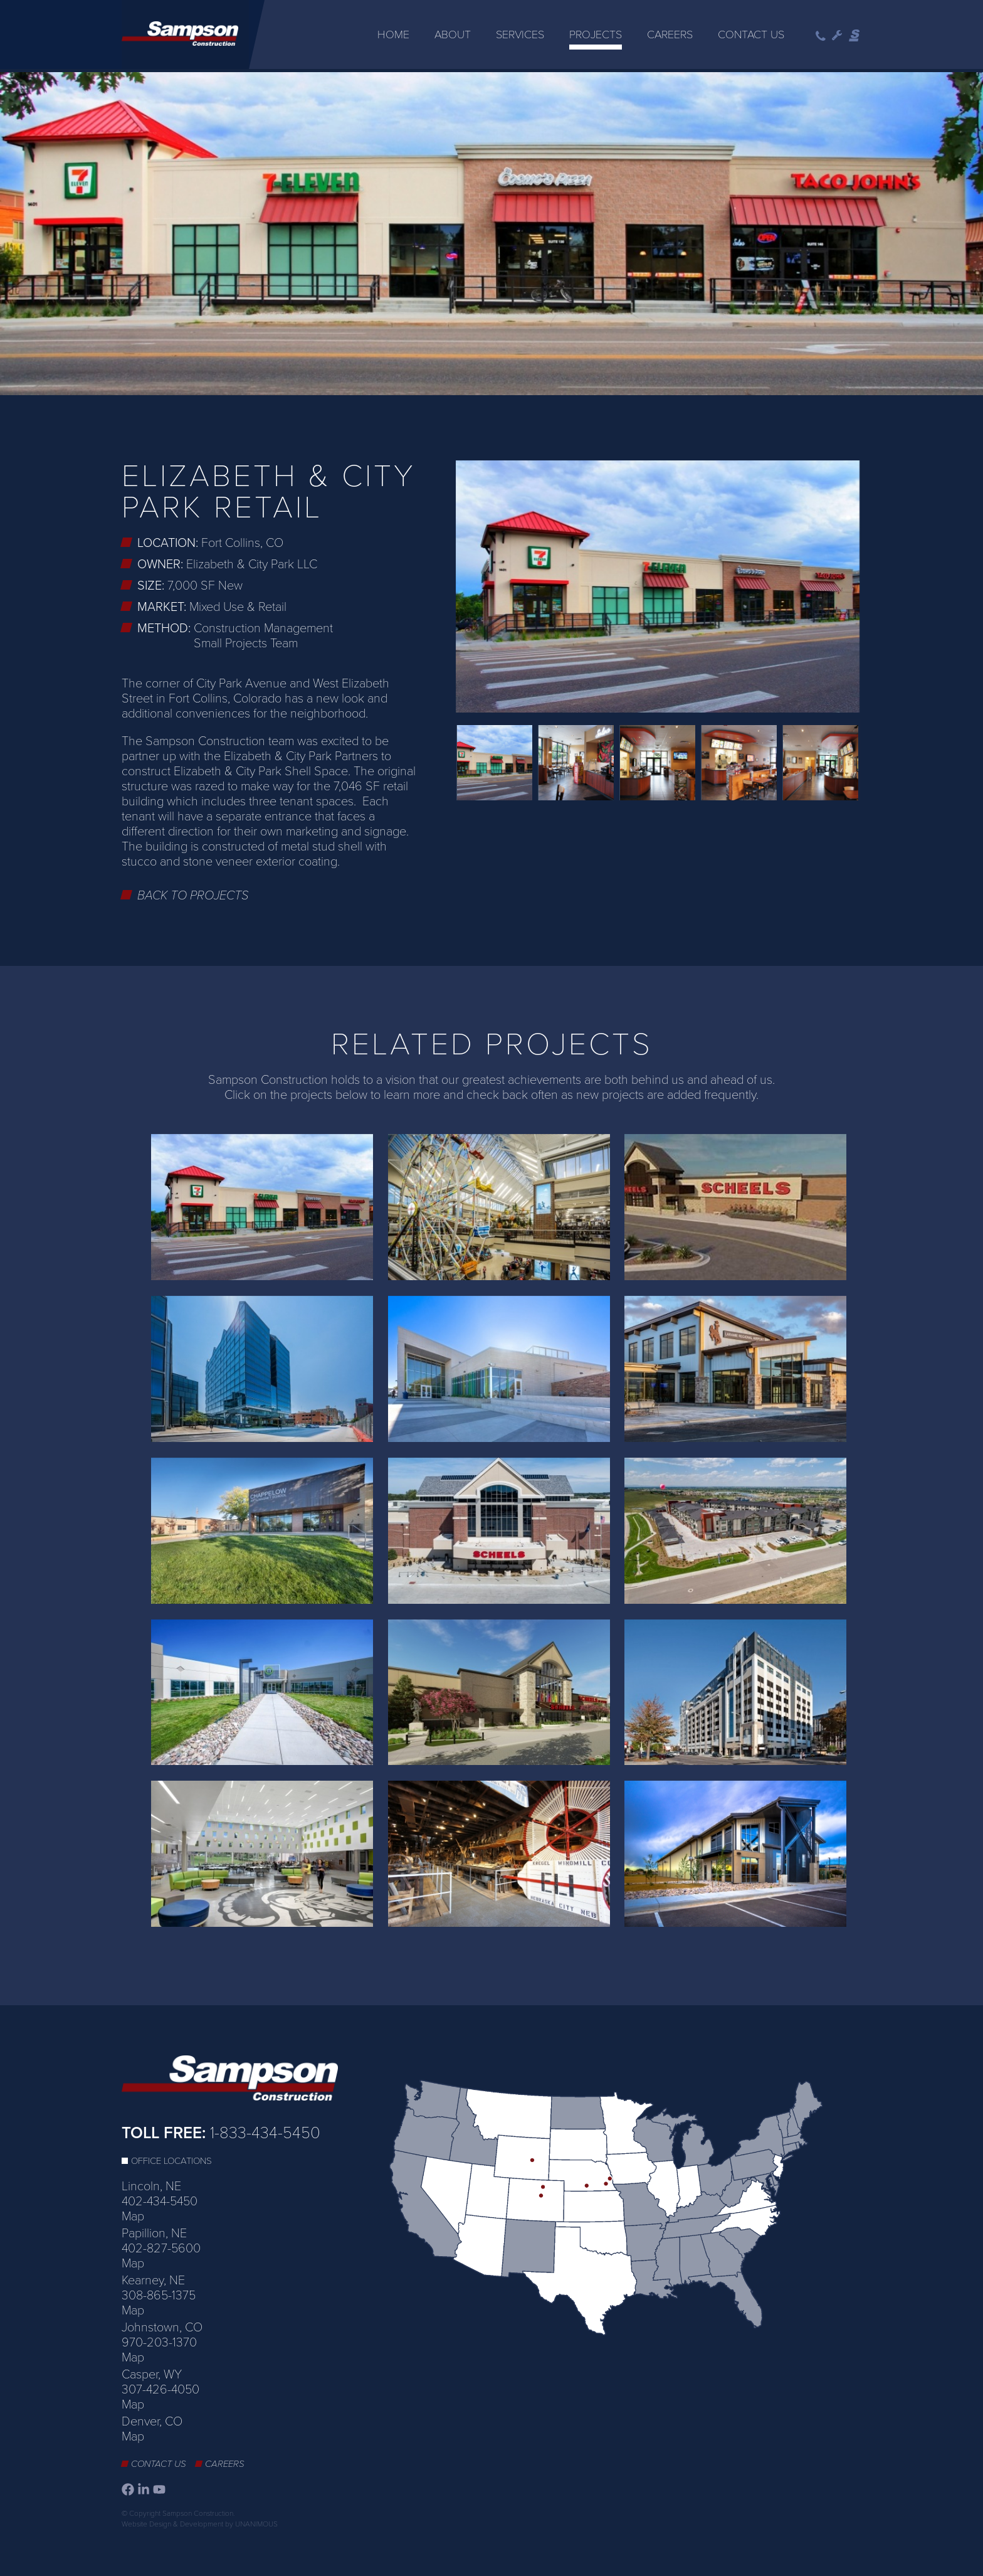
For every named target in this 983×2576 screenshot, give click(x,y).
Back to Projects (193, 892)
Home (393, 34)
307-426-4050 (160, 2386)
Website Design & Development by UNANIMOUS (200, 2520)
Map (133, 2213)
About (452, 34)
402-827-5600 (161, 2245)
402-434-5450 (159, 2198)
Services (520, 34)
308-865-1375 (159, 2292)
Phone (821, 36)
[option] (491, 232)
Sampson (855, 35)
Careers (670, 34)
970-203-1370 (159, 2339)
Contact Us (751, 34)
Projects (595, 34)
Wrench (837, 36)
